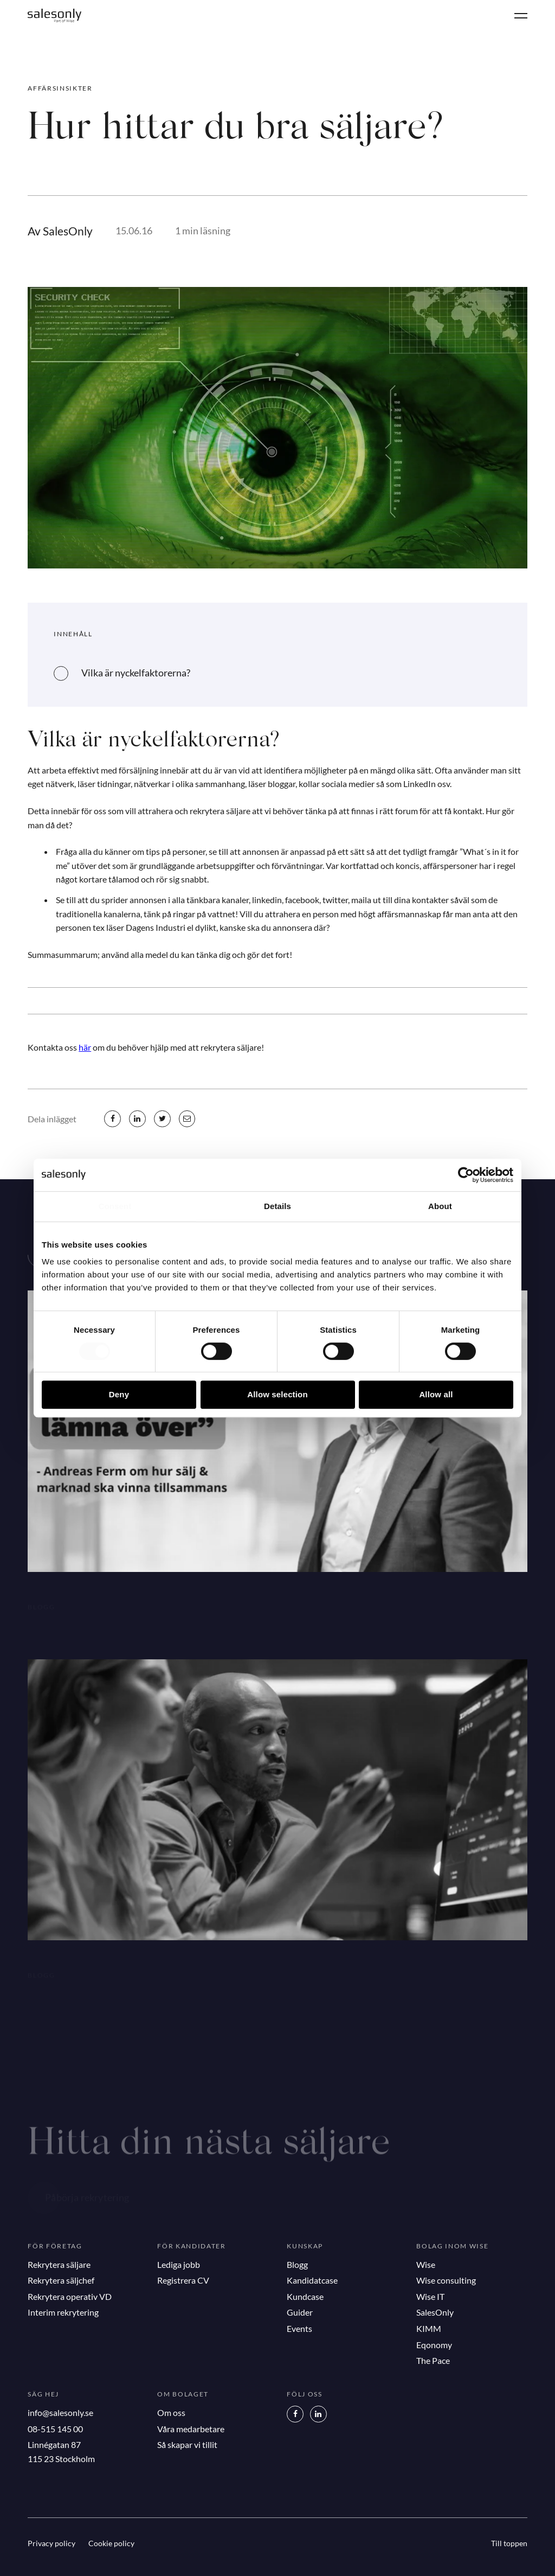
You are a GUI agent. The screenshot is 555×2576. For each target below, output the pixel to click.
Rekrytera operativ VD (70, 2296)
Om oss (171, 2412)
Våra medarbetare (190, 2429)
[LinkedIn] (318, 2413)
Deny (119, 1394)
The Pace (433, 2360)
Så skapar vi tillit (187, 2444)
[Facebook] (295, 2413)
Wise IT (430, 2296)
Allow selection (277, 1394)
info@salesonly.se (60, 2412)
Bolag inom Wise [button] (452, 2246)
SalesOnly (435, 2312)
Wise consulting (446, 2280)
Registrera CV (183, 2280)
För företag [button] (55, 2246)
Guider (300, 2312)
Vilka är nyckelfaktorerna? (135, 673)
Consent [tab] (115, 1206)
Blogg (297, 2264)
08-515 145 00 (55, 2429)
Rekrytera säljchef (61, 2280)
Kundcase (305, 2296)
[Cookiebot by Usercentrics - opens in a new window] (465, 1175)
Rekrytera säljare (59, 2264)
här (85, 1047)
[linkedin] (137, 1118)
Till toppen (509, 2543)
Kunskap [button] (305, 2246)
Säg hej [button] (43, 2394)
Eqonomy (434, 2345)
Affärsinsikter (60, 88)
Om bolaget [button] (183, 2394)
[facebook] (112, 1118)
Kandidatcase (312, 2280)
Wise (425, 2264)
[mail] (187, 1118)
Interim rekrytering (63, 2312)
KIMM (428, 2328)
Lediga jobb (178, 2264)
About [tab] (440, 1206)
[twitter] (162, 1118)
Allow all (436, 1394)
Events (299, 2328)
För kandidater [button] (191, 2246)
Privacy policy (51, 2543)
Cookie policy (111, 2543)
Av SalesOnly (60, 231)
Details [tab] (277, 1206)
